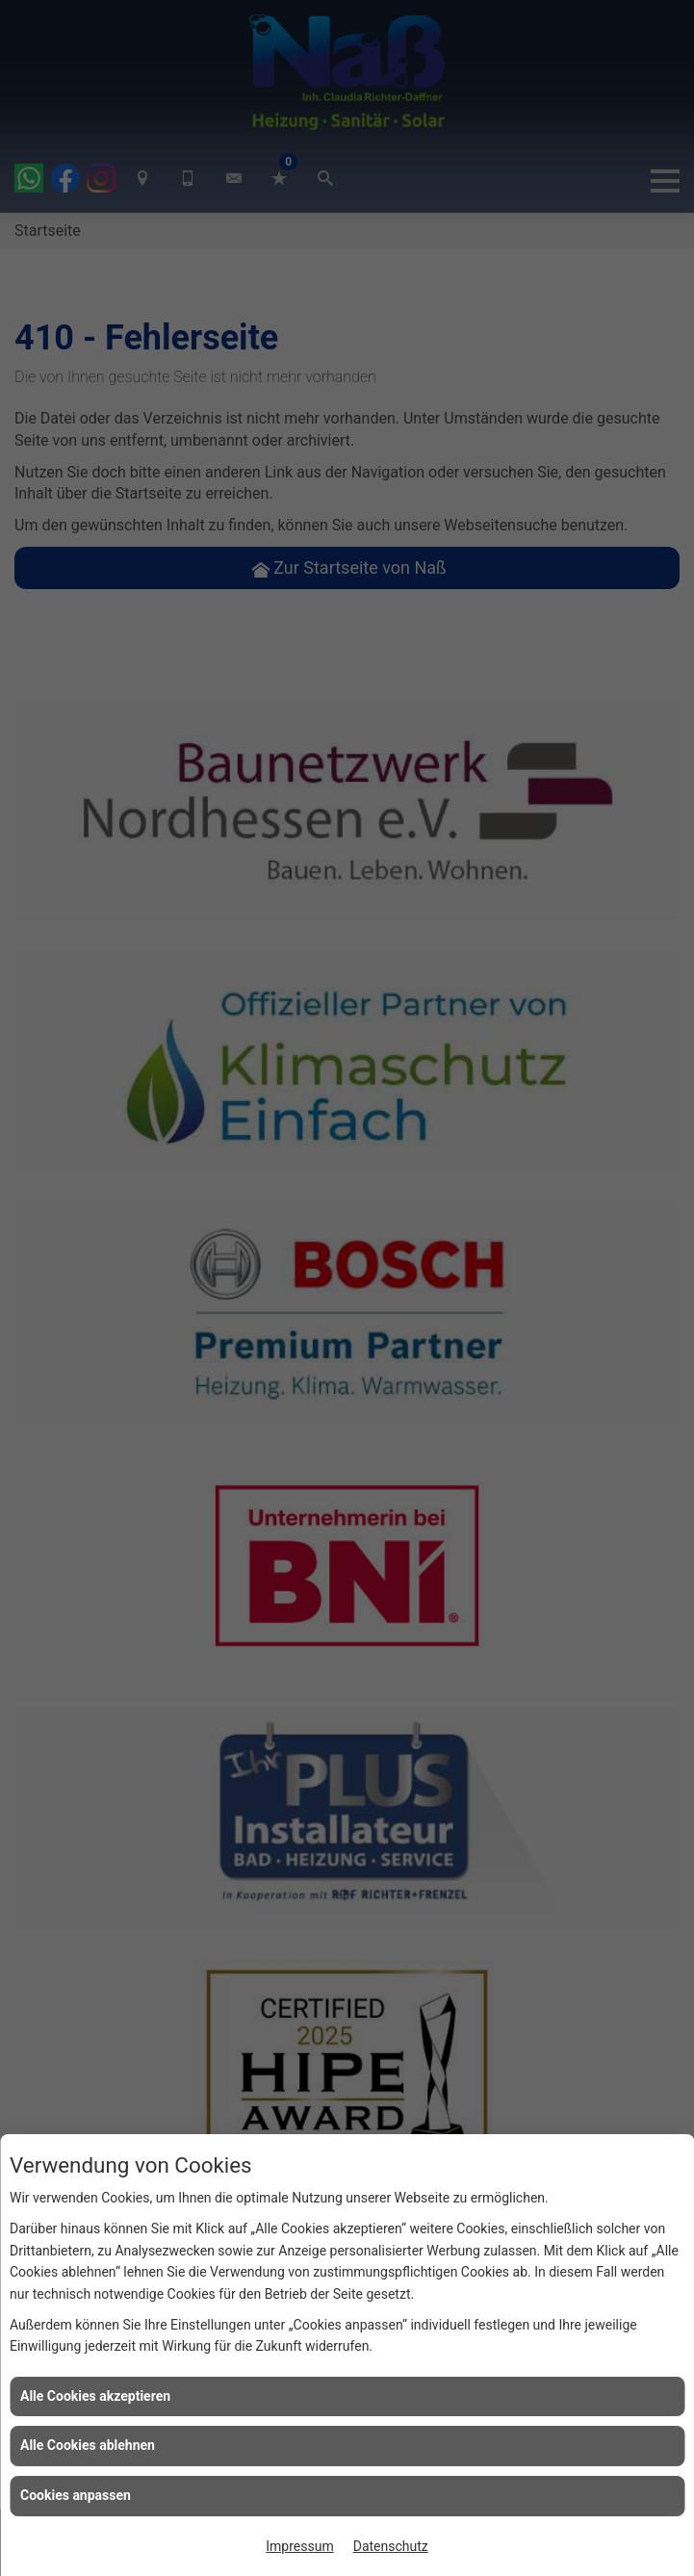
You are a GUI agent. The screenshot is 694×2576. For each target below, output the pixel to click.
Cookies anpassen (75, 2495)
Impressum (299, 2546)
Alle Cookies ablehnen (87, 2445)
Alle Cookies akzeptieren (95, 2396)
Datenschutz (390, 2546)
